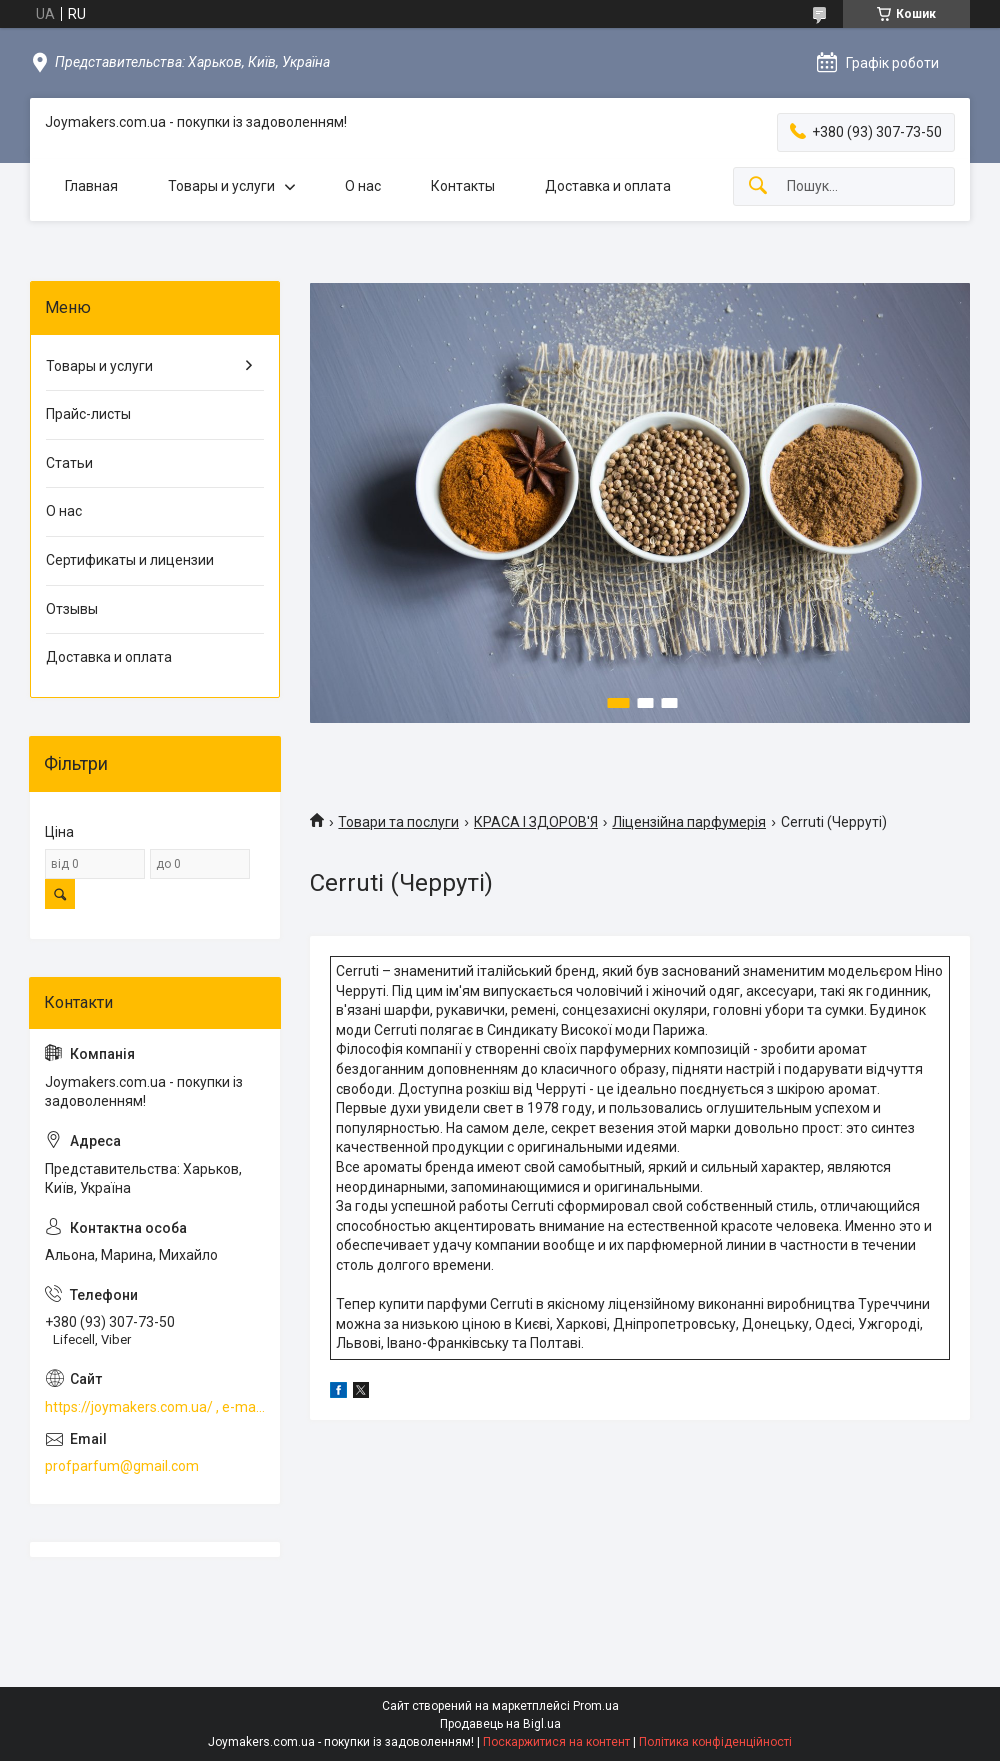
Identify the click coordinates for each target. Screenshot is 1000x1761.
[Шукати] (758, 186)
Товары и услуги (221, 186)
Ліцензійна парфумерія (689, 822)
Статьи (69, 463)
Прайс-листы (88, 414)
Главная (91, 186)
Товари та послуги (398, 822)
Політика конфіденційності (715, 1742)
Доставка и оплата (608, 186)
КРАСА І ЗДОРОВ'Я (536, 822)
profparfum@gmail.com (122, 1466)
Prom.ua (596, 1706)
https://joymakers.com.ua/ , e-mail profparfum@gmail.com (155, 1407)
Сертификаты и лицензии (130, 560)
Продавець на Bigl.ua (500, 1724)
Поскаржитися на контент (556, 1742)
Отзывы (72, 609)
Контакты (463, 186)
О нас (363, 186)
